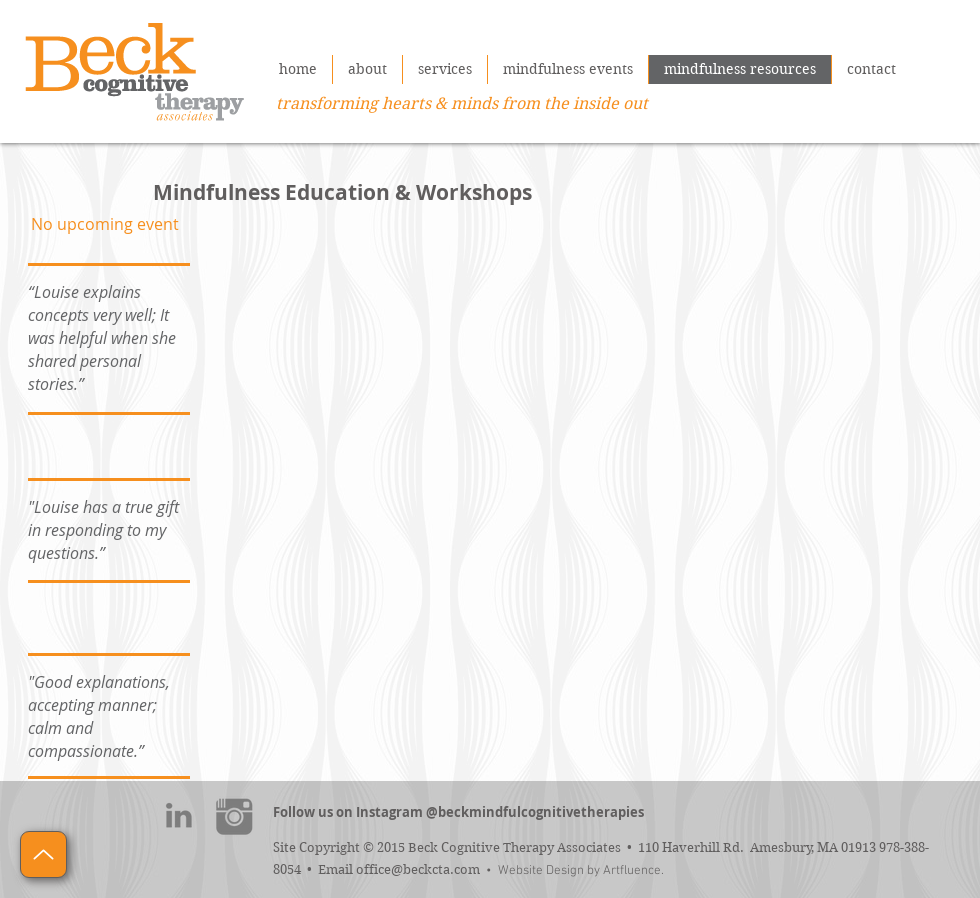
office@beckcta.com (418, 869)
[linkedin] (178, 815)
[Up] (43, 854)
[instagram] (234, 815)
